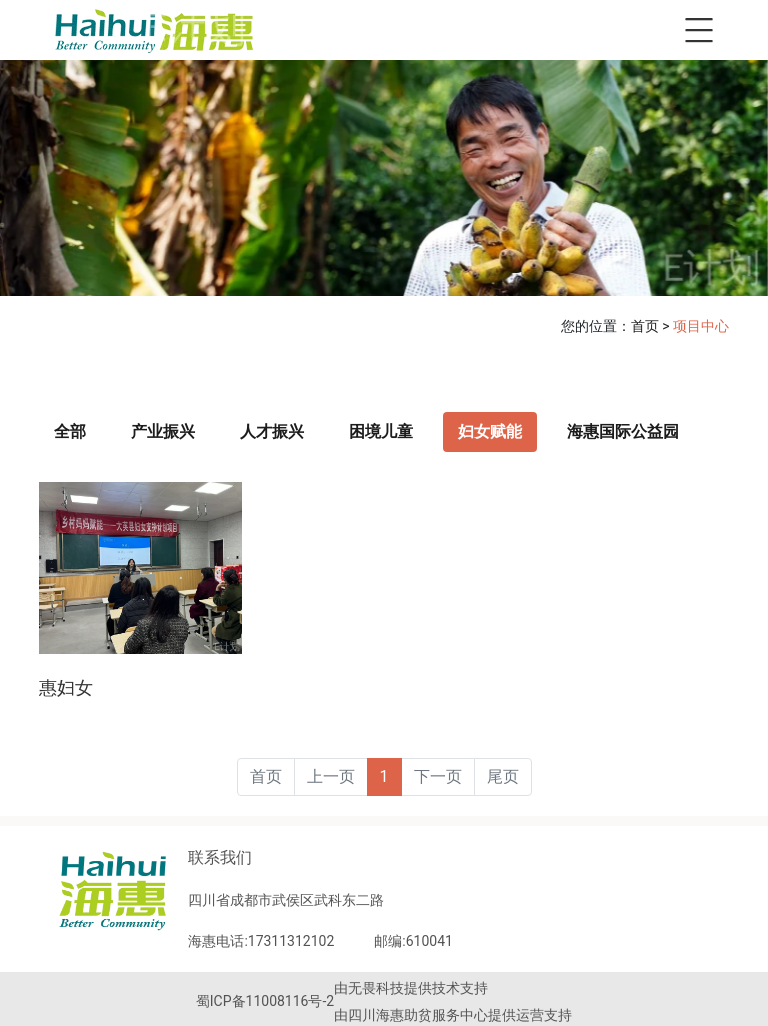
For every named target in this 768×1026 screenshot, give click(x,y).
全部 (70, 431)
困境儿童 (381, 431)
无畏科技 (376, 988)
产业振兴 (163, 431)
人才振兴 (272, 431)
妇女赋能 (490, 431)
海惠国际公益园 (623, 431)
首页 (645, 326)
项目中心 (701, 326)
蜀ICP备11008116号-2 (265, 1001)
